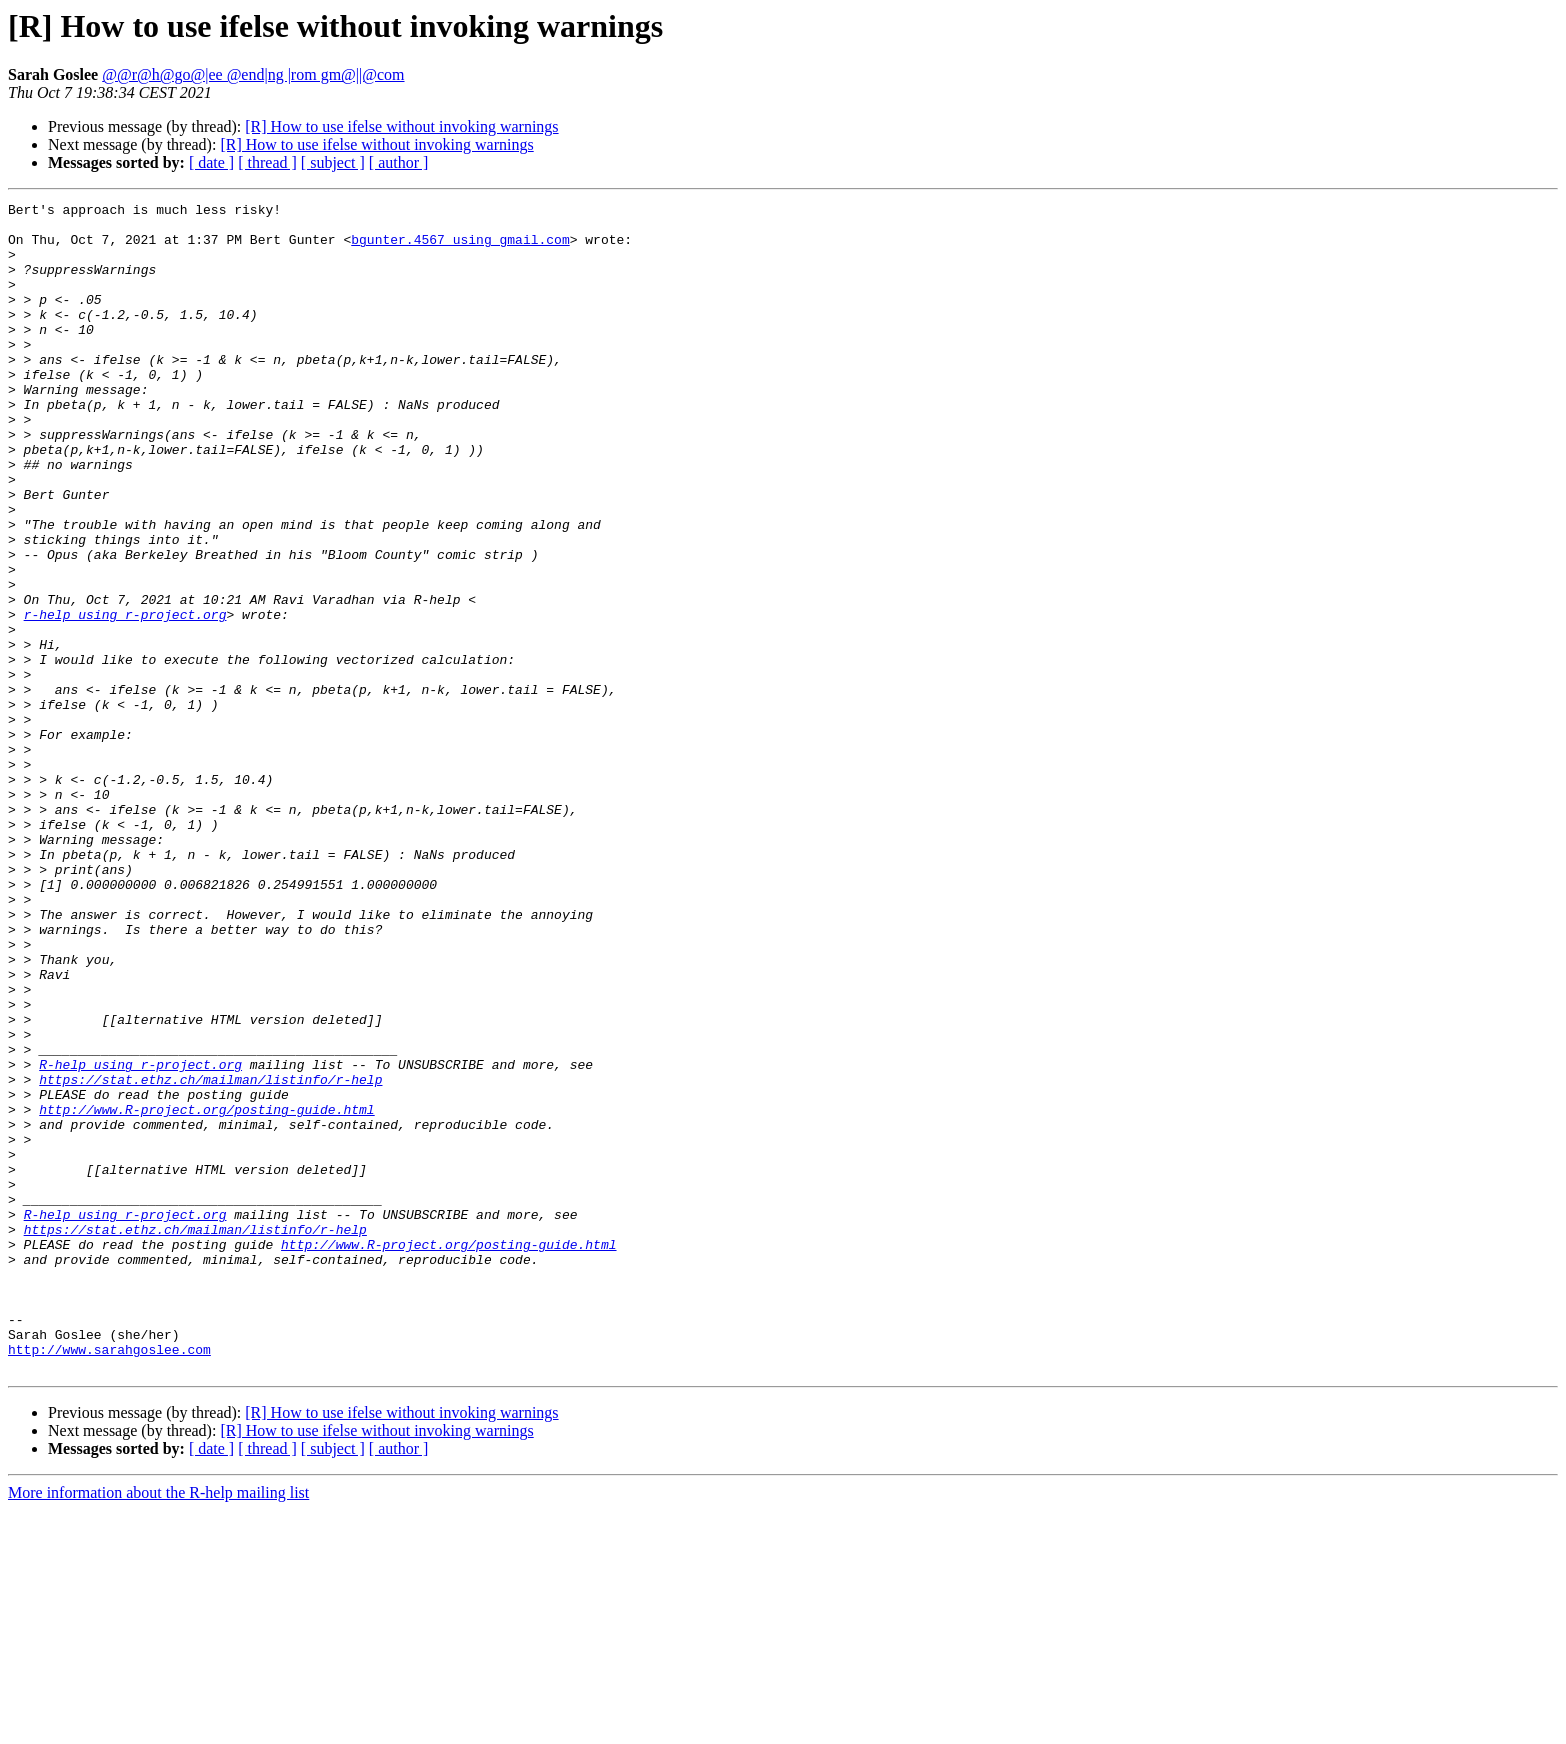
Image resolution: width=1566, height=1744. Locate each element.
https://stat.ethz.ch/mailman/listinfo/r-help (210, 1256)
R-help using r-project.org (140, 1238)
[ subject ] (333, 162)
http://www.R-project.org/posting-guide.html (206, 1292)
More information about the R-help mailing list (158, 1726)
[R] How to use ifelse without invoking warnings (401, 126)
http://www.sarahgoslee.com (109, 1580)
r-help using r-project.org (125, 698)
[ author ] (399, 162)
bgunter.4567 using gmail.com (460, 248)
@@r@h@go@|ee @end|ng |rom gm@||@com (253, 74)
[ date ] (211, 162)
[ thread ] (267, 162)
